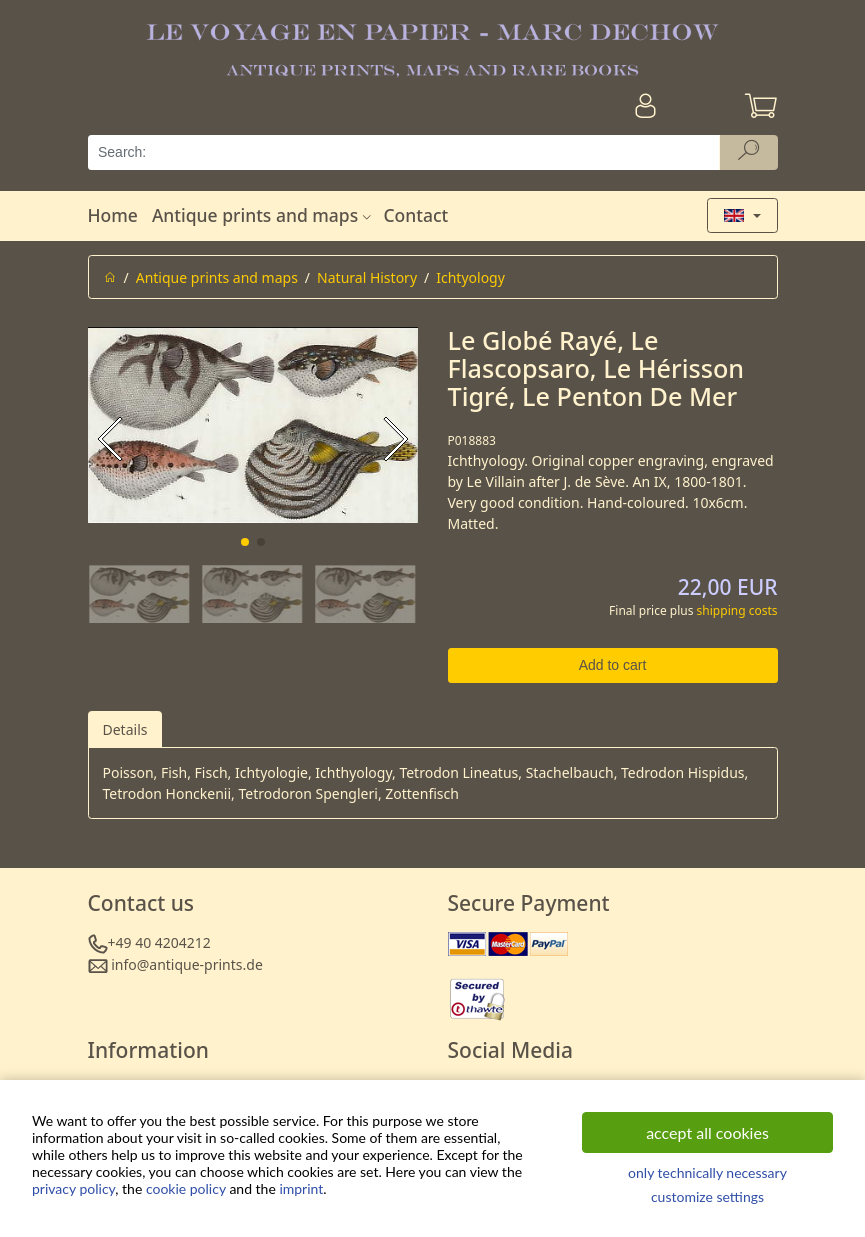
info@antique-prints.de (187, 964)
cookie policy (186, 1188)
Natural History (367, 277)
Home (113, 215)
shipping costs (737, 610)
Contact (415, 215)
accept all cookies (707, 1132)
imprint (301, 1188)
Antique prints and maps (264, 215)
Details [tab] (125, 729)
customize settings (707, 1196)
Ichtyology (470, 277)
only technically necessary (707, 1172)
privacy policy (73, 1188)
